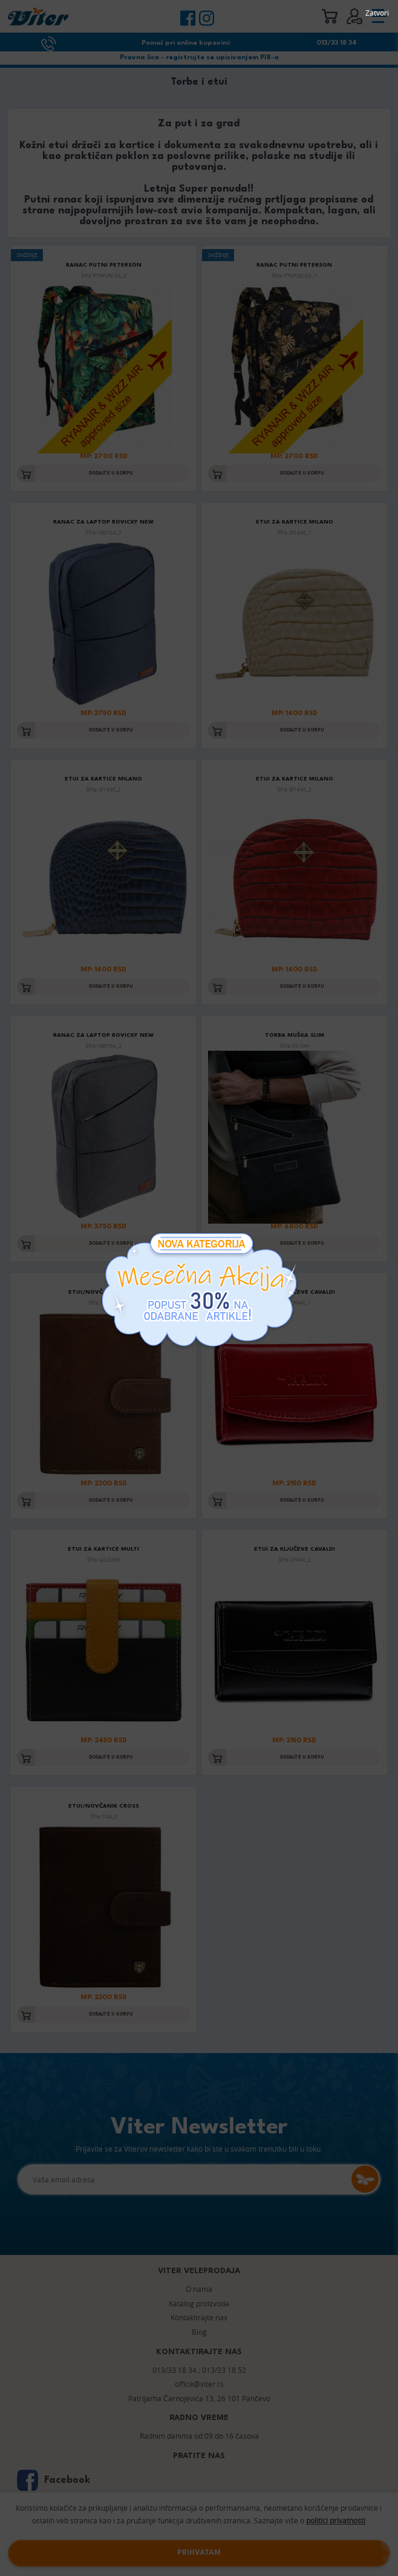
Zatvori (377, 12)
